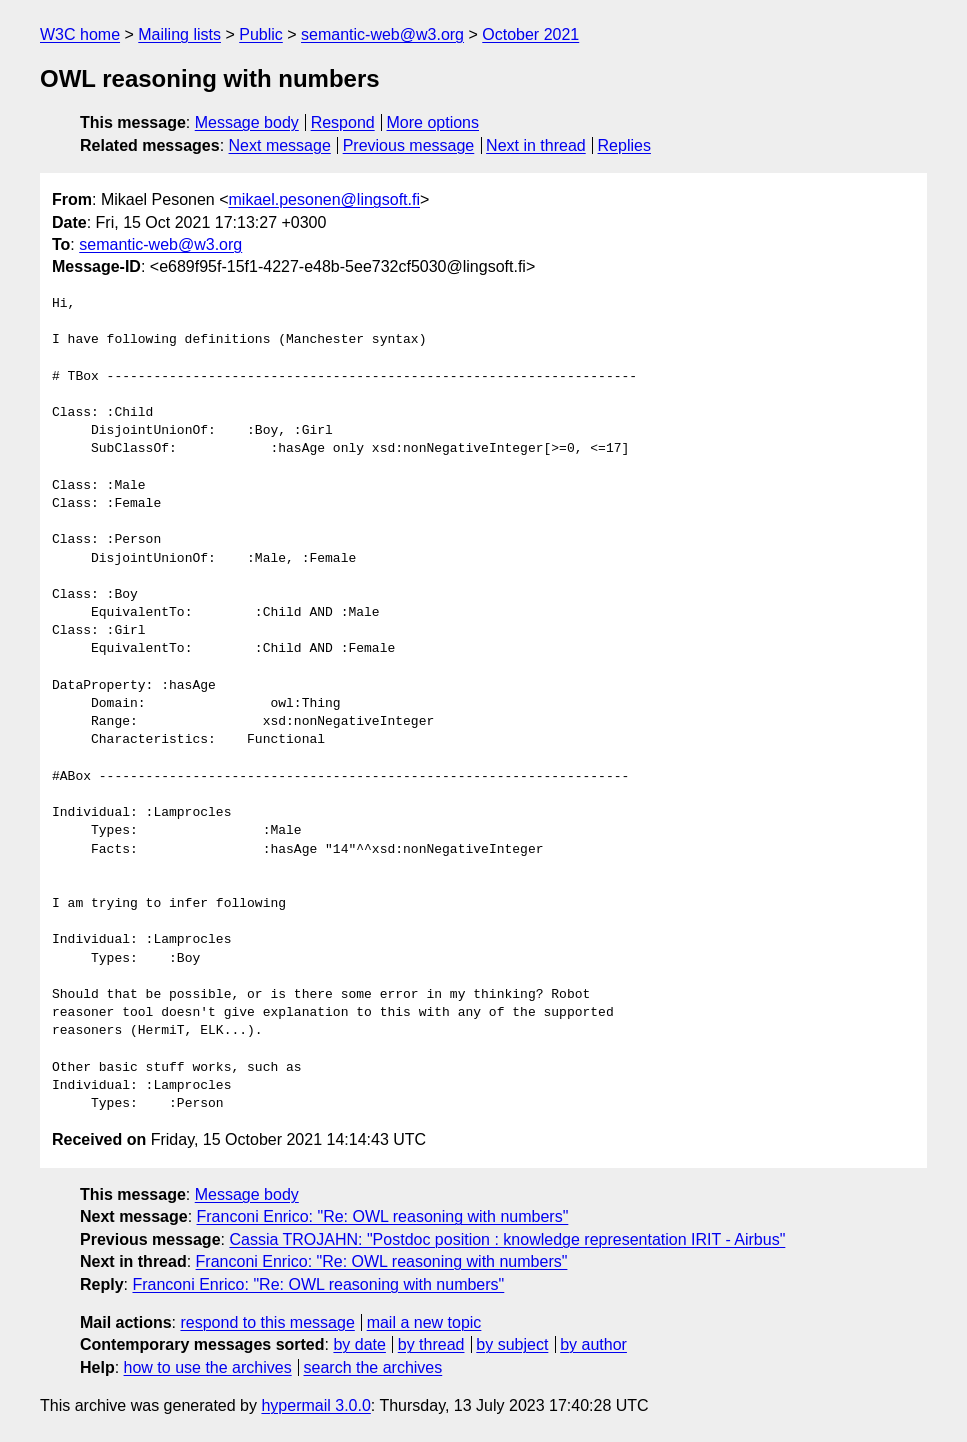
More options (433, 122)
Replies (624, 145)
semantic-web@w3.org (382, 34)
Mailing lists (179, 34)
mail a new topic (424, 1322)
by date (359, 1344)
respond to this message (267, 1322)
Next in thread (536, 145)
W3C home (80, 34)
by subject (512, 1344)
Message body (247, 122)
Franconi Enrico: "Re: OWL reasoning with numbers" (383, 1216)
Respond (343, 122)
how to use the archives (208, 1367)
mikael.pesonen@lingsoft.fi (324, 199)
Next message (280, 145)
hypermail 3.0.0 (315, 1405)
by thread (431, 1344)
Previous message (409, 145)
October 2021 (530, 34)
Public (261, 34)
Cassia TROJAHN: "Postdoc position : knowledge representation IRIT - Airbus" (507, 1239)
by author (593, 1344)
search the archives (373, 1367)
